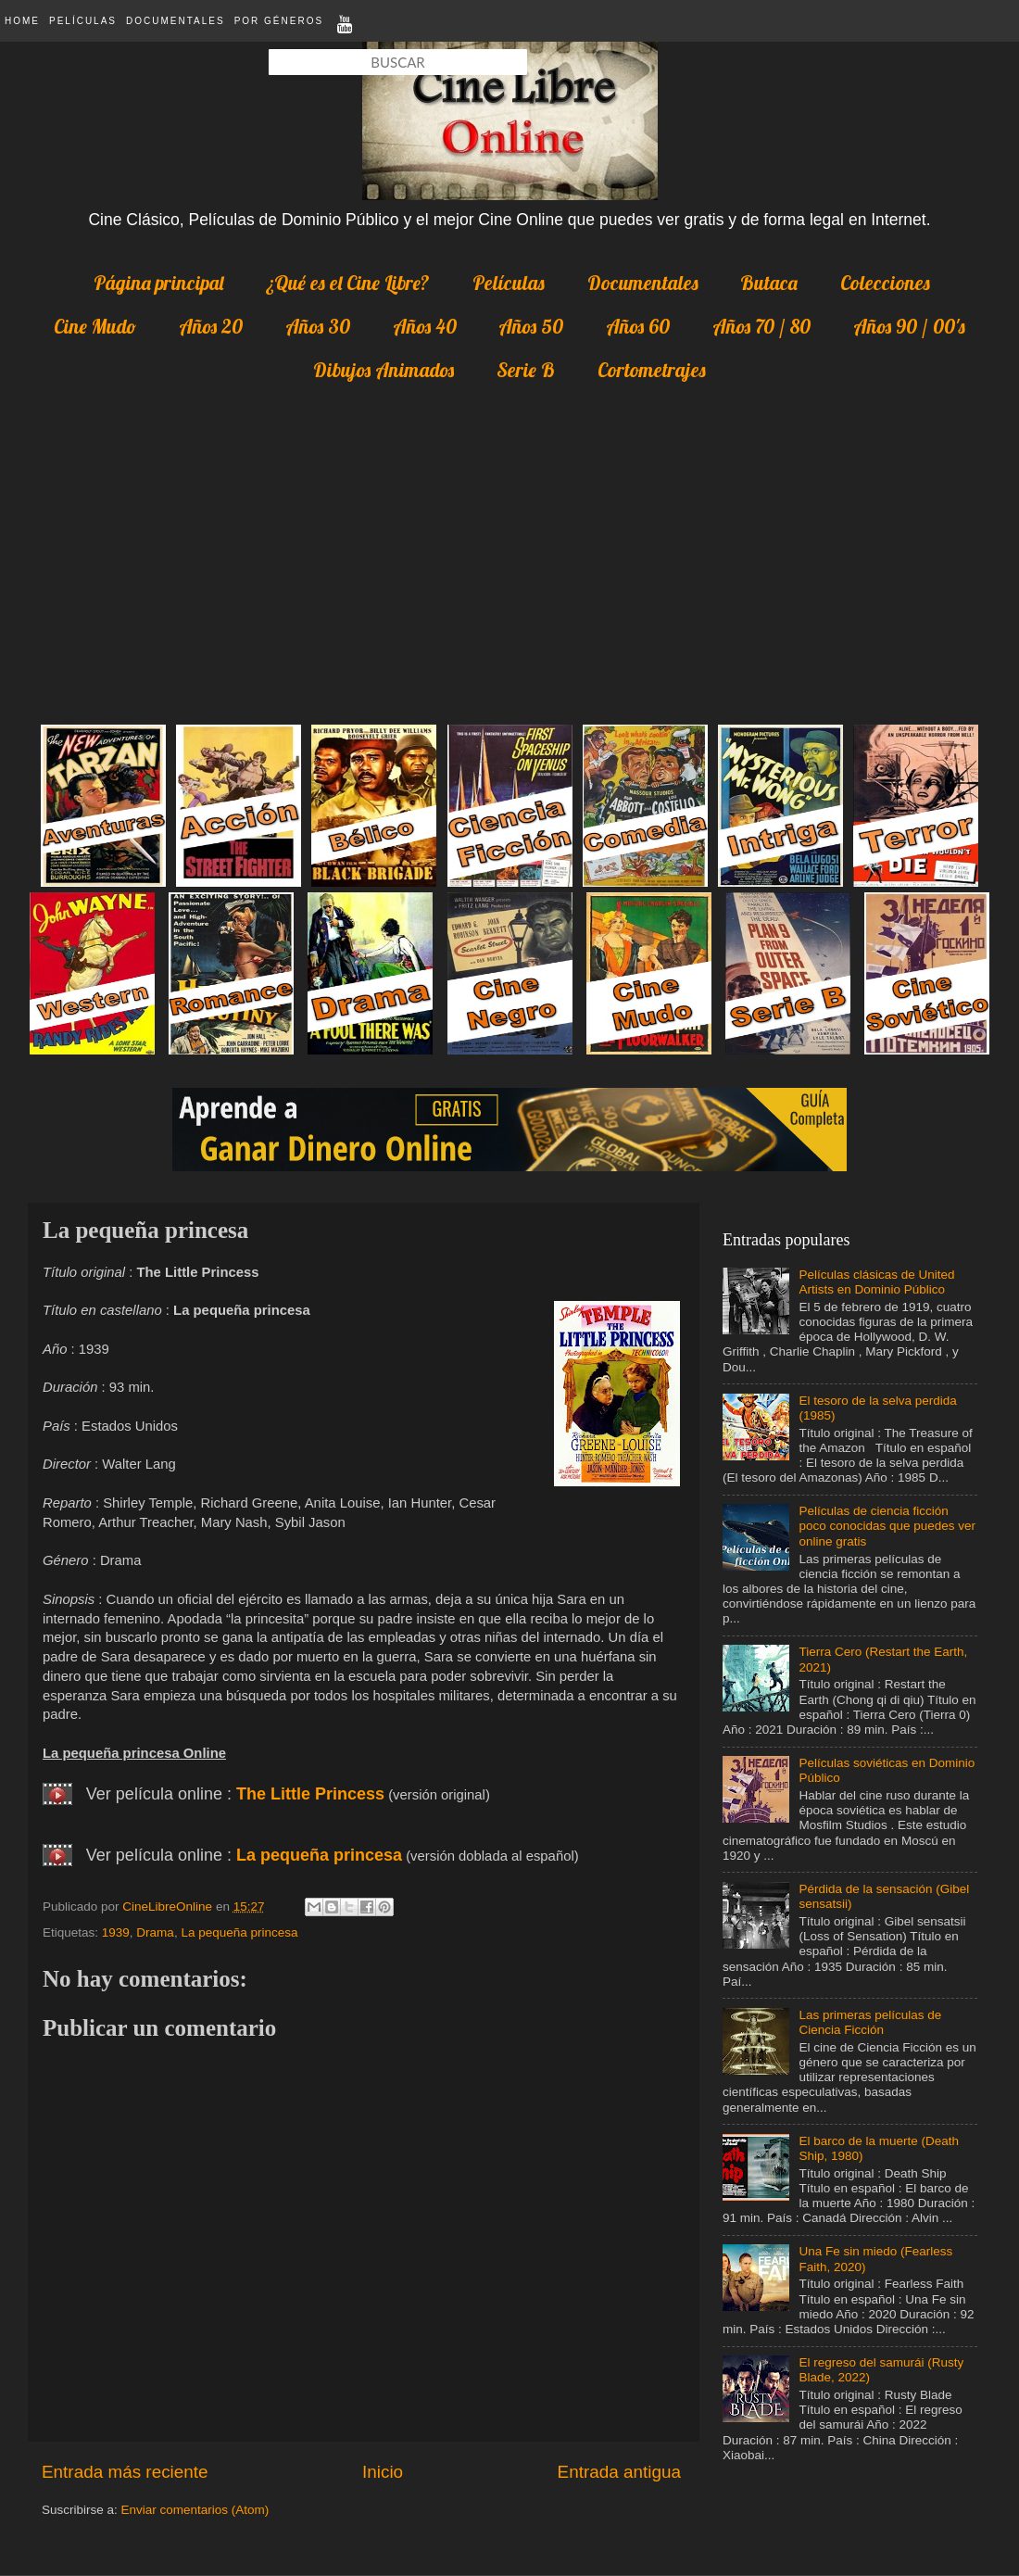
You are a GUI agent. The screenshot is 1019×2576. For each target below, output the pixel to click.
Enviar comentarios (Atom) (195, 2510)
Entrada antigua (619, 2471)
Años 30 (317, 326)
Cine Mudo (95, 326)
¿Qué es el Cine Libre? (348, 283)
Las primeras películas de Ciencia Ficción (870, 2022)
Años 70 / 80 (761, 326)
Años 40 (425, 326)
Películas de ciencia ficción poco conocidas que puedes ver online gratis (887, 1525)
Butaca (769, 283)
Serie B (526, 370)
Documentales (175, 21)
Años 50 (530, 326)
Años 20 (211, 326)
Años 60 (638, 326)
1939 (116, 1932)
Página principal (158, 283)
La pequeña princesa (319, 1855)
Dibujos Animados (383, 370)
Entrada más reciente (125, 2471)
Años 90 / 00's (909, 326)
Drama (155, 1932)
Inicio (382, 2471)
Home (22, 21)
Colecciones (885, 283)
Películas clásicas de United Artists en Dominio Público (876, 1282)
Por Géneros (278, 21)
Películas (83, 21)
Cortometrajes (652, 370)
